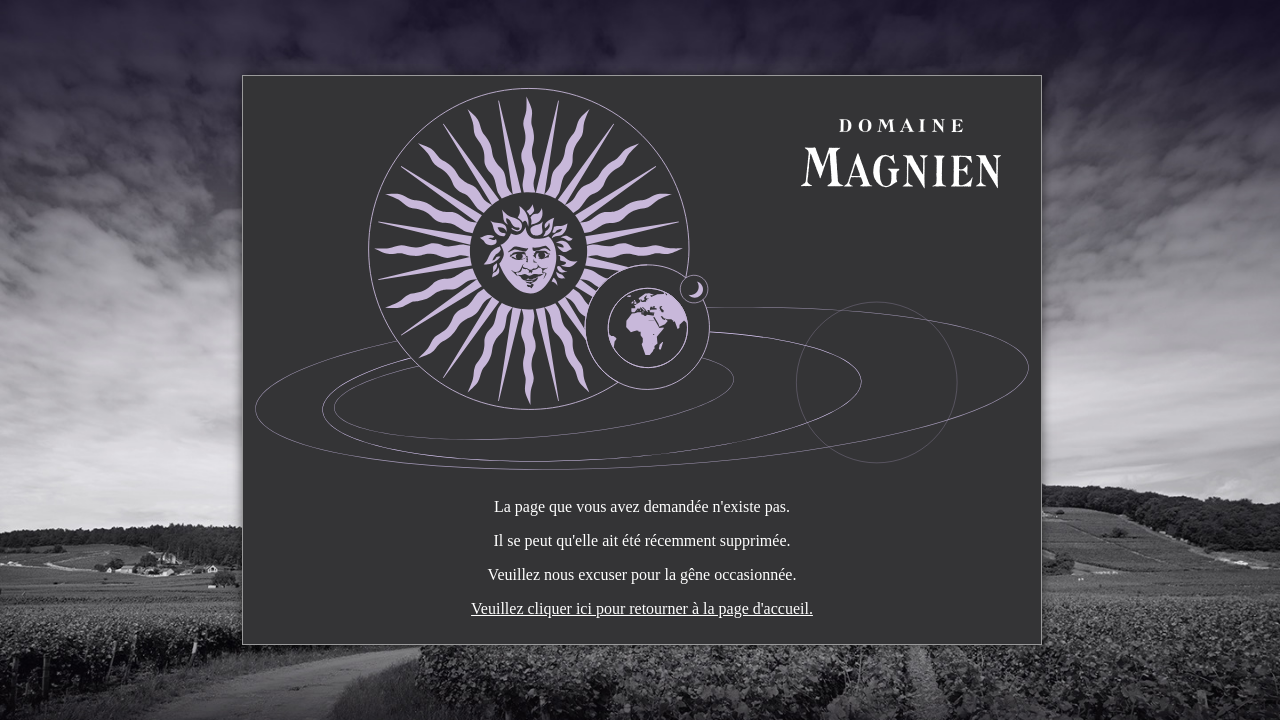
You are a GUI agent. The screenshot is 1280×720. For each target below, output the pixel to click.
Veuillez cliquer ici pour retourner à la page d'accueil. (642, 608)
